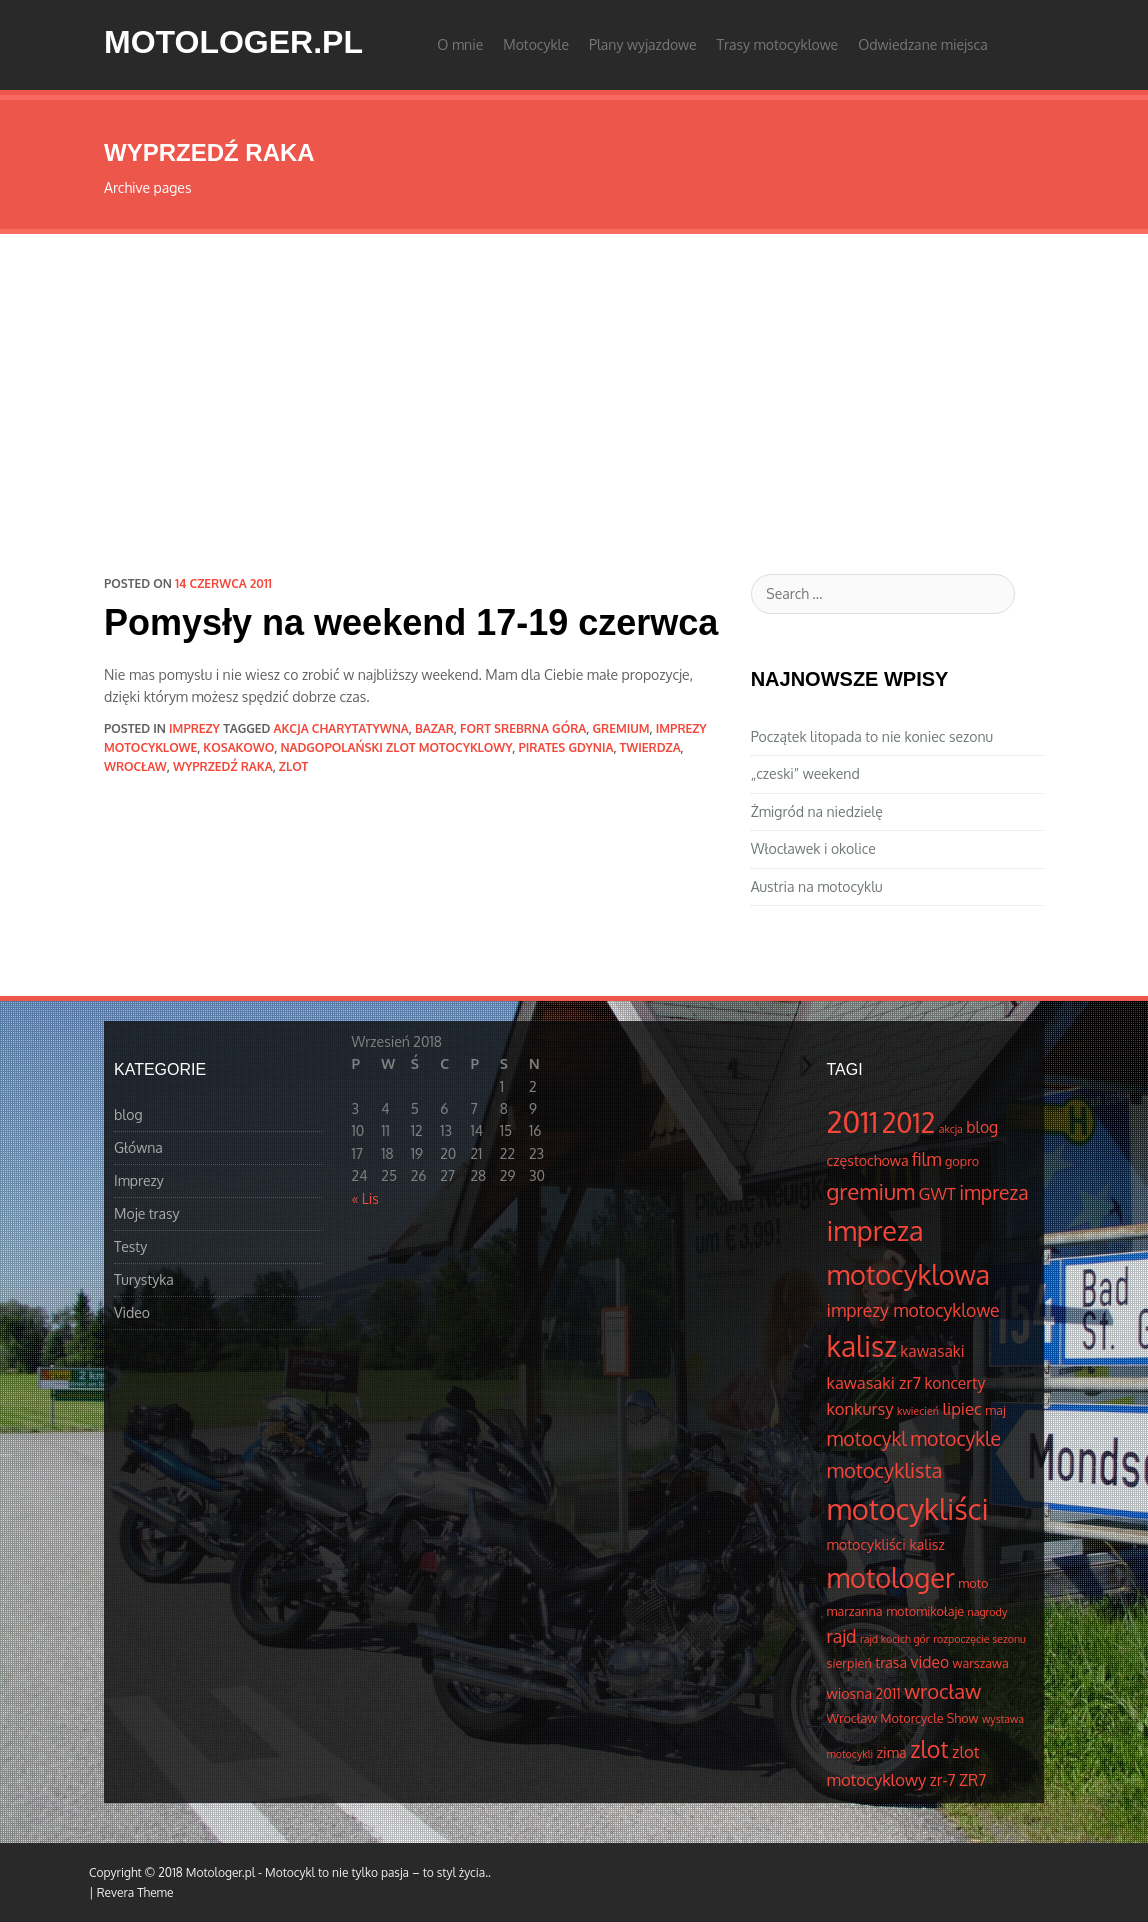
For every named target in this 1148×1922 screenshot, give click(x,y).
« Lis (365, 1198)
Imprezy (194, 728)
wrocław (135, 766)
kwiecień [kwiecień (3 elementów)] (918, 1411)
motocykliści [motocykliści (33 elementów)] (908, 1508)
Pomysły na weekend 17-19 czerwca (411, 622)
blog (128, 1114)
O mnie (460, 44)
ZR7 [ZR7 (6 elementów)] (972, 1780)
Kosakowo (238, 747)
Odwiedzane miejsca (923, 44)
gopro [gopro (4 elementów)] (962, 1161)
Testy (130, 1246)
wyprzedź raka (223, 766)
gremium (620, 728)
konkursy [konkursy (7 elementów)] (860, 1408)
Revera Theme (135, 1892)
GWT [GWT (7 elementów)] (937, 1193)
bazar (434, 728)
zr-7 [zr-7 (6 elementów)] (943, 1780)
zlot (293, 766)
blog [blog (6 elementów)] (982, 1127)
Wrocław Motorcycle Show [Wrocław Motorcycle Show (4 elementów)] (903, 1718)
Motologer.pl (233, 42)
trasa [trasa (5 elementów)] (891, 1662)
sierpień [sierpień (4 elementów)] (849, 1663)
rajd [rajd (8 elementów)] (842, 1636)
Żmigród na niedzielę (817, 811)
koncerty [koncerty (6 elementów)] (954, 1383)
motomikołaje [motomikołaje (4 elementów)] (925, 1611)
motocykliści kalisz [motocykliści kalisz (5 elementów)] (886, 1544)
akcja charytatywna (341, 728)
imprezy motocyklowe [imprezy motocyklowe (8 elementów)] (913, 1310)
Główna (138, 1147)
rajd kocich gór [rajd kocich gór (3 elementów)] (895, 1639)
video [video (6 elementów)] (930, 1662)
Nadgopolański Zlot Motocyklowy (396, 747)
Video (132, 1312)
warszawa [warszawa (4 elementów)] (981, 1663)
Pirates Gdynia (565, 747)
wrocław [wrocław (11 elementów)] (942, 1691)
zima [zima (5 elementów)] (892, 1752)
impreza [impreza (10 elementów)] (993, 1192)
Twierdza (650, 747)
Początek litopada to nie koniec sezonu (872, 736)
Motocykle (536, 44)
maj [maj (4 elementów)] (995, 1410)
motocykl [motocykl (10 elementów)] (867, 1438)
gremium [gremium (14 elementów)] (871, 1191)
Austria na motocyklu (817, 886)
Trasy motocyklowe (778, 44)
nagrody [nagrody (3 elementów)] (988, 1612)
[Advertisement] (574, 384)
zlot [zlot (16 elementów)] (929, 1748)
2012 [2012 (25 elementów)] (909, 1122)
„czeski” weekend (805, 773)
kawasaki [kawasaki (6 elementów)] (932, 1351)
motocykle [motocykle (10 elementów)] (955, 1438)
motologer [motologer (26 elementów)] (891, 1577)
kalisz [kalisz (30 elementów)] (862, 1346)
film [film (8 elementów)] (927, 1159)
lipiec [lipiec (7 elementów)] (961, 1408)
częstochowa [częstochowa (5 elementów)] (868, 1160)
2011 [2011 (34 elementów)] (853, 1121)
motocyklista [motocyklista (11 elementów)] (885, 1470)
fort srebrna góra (523, 728)
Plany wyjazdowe (643, 44)
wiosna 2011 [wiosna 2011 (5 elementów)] (864, 1693)
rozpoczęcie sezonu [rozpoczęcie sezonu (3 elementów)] (979, 1639)
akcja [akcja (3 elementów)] (951, 1129)
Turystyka (144, 1279)
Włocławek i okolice (813, 848)
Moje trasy (147, 1213)
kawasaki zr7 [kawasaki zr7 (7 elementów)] (874, 1382)
